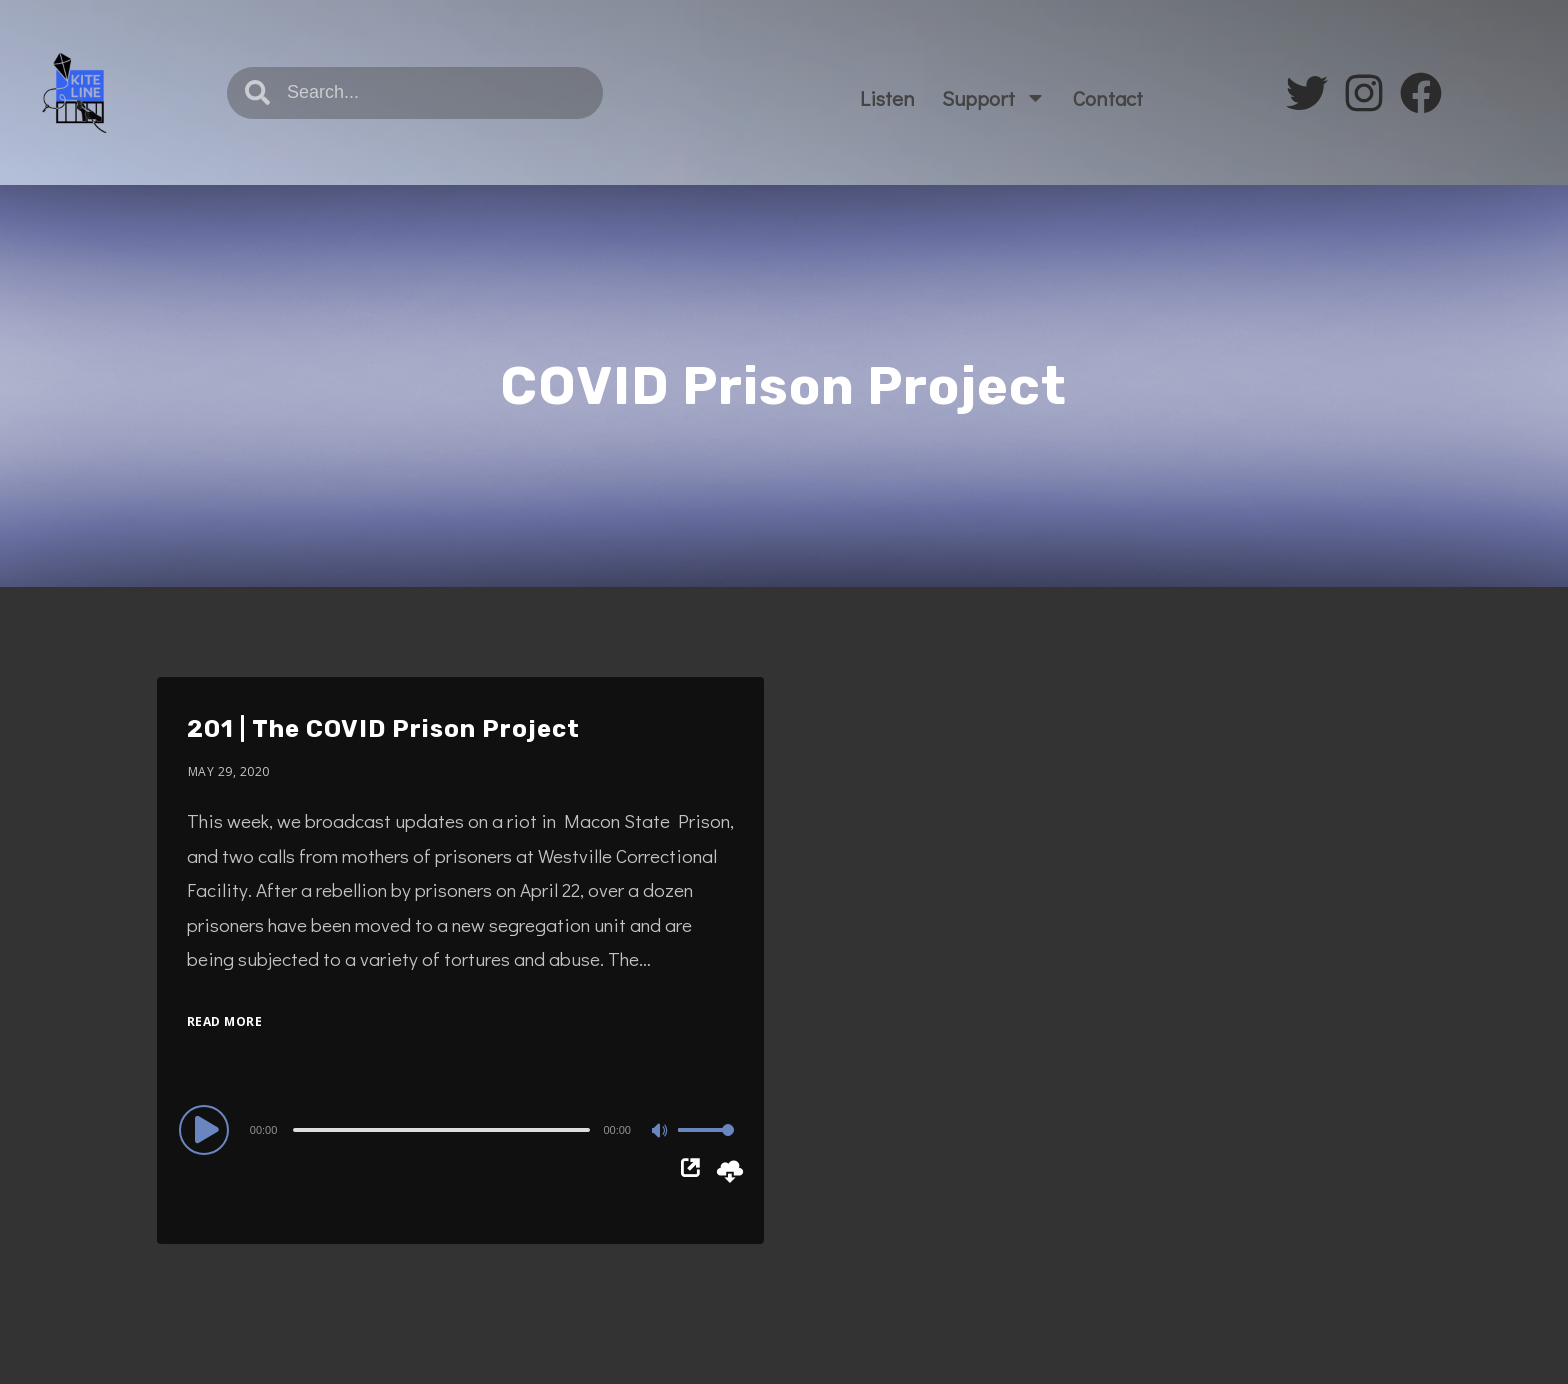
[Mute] (662, 1132)
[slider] (441, 1130)
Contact (1108, 98)
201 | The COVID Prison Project (383, 729)
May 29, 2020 (229, 771)
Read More (225, 1021)
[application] (460, 1129)
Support (994, 97)
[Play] (207, 1129)
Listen (887, 98)
